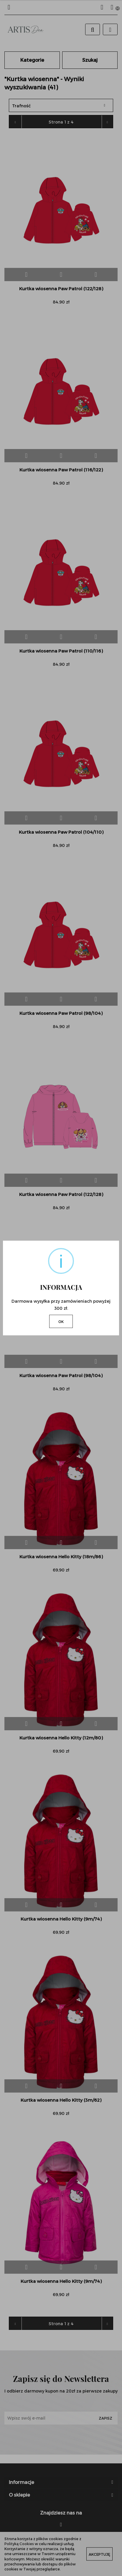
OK (61, 1321)
